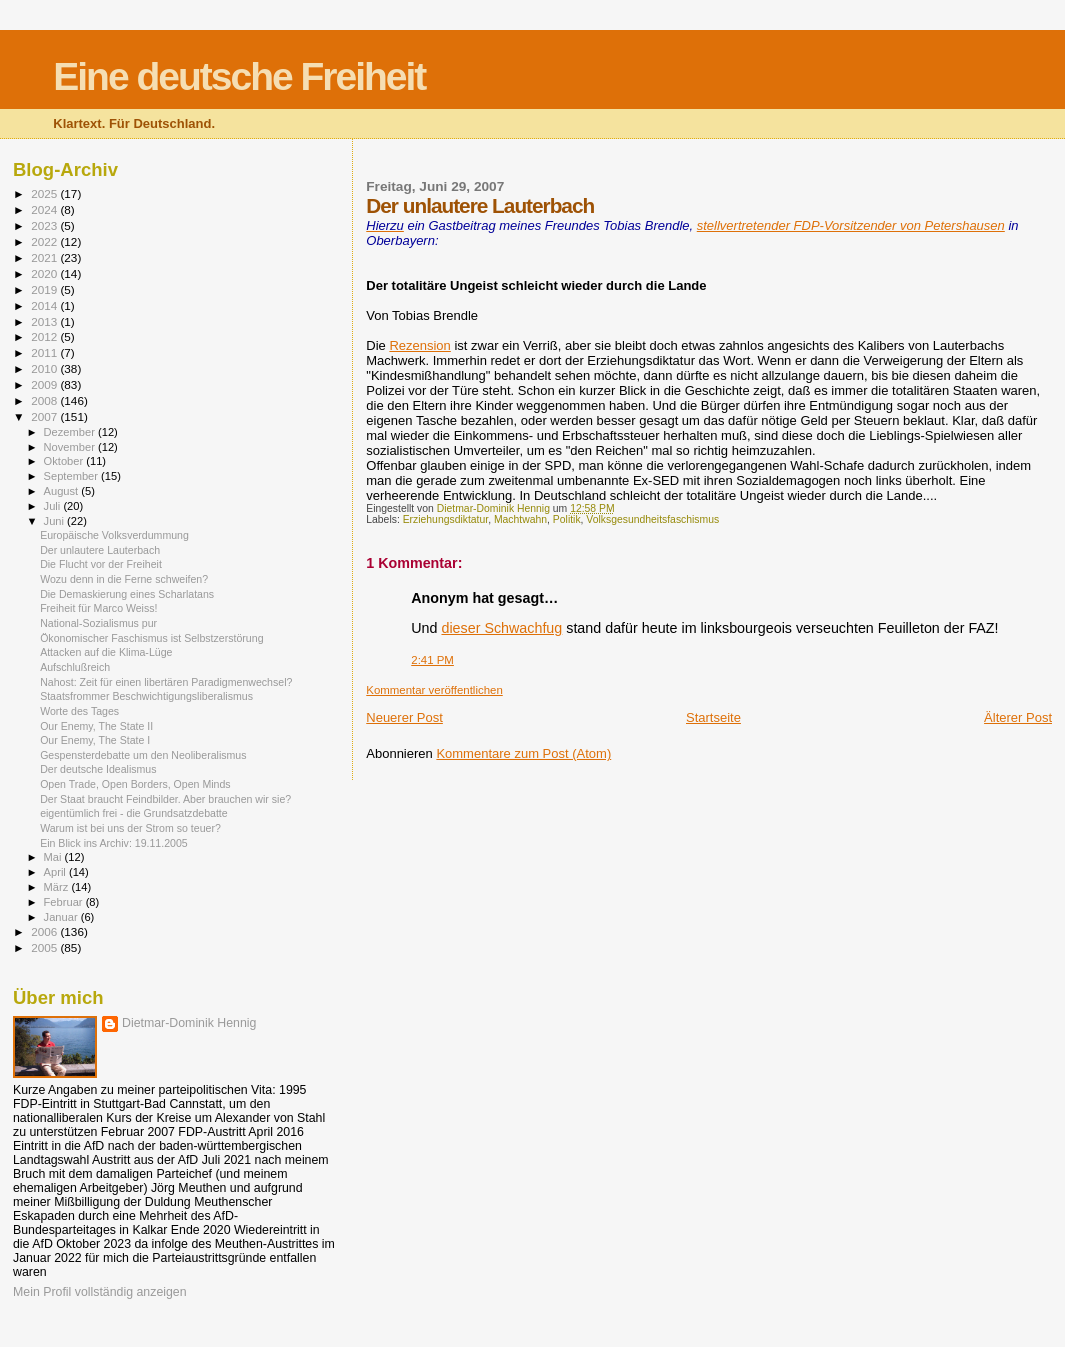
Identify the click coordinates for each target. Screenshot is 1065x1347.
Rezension (419, 345)
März (58, 887)
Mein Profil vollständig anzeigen (100, 1292)
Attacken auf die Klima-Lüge (106, 652)
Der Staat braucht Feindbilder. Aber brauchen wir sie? (165, 799)
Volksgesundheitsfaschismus (652, 519)
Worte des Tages (79, 711)
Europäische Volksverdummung (114, 535)
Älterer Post (1018, 717)
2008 (45, 400)
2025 (45, 193)
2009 (45, 384)
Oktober (65, 461)
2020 (45, 273)
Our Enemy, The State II (96, 726)
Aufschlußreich (75, 667)
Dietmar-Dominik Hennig (189, 1023)
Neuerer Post (404, 717)
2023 (45, 225)
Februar (65, 902)
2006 (45, 931)
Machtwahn (520, 519)
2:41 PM (432, 660)
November (71, 447)
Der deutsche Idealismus (98, 769)
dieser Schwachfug (501, 628)
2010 (45, 368)
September (73, 476)
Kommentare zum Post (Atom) (523, 753)
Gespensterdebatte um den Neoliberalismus (143, 755)
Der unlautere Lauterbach (100, 550)
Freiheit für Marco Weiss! (98, 608)
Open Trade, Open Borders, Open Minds (135, 784)
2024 (45, 209)
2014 (45, 305)
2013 (45, 321)
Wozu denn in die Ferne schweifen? (124, 579)
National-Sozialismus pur (98, 623)
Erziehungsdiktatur (445, 519)
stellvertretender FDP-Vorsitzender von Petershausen (851, 225)
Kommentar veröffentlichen (434, 690)
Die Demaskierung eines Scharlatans (127, 594)
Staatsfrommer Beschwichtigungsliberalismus (146, 696)
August (63, 491)
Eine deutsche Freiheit (239, 76)
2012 (45, 336)
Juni (56, 521)
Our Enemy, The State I (95, 740)
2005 (45, 947)
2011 (45, 352)
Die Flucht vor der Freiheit (101, 564)
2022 (45, 241)
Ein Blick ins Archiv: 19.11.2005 (114, 843)
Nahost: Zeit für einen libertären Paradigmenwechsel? (166, 682)
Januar (62, 917)
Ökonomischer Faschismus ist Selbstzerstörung (151, 638)
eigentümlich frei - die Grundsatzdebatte (134, 813)
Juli (54, 506)
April (56, 872)
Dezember (71, 432)
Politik (567, 519)
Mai (54, 857)
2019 (45, 289)
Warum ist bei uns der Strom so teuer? (130, 828)
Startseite (713, 717)
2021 (45, 257)
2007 (45, 416)
